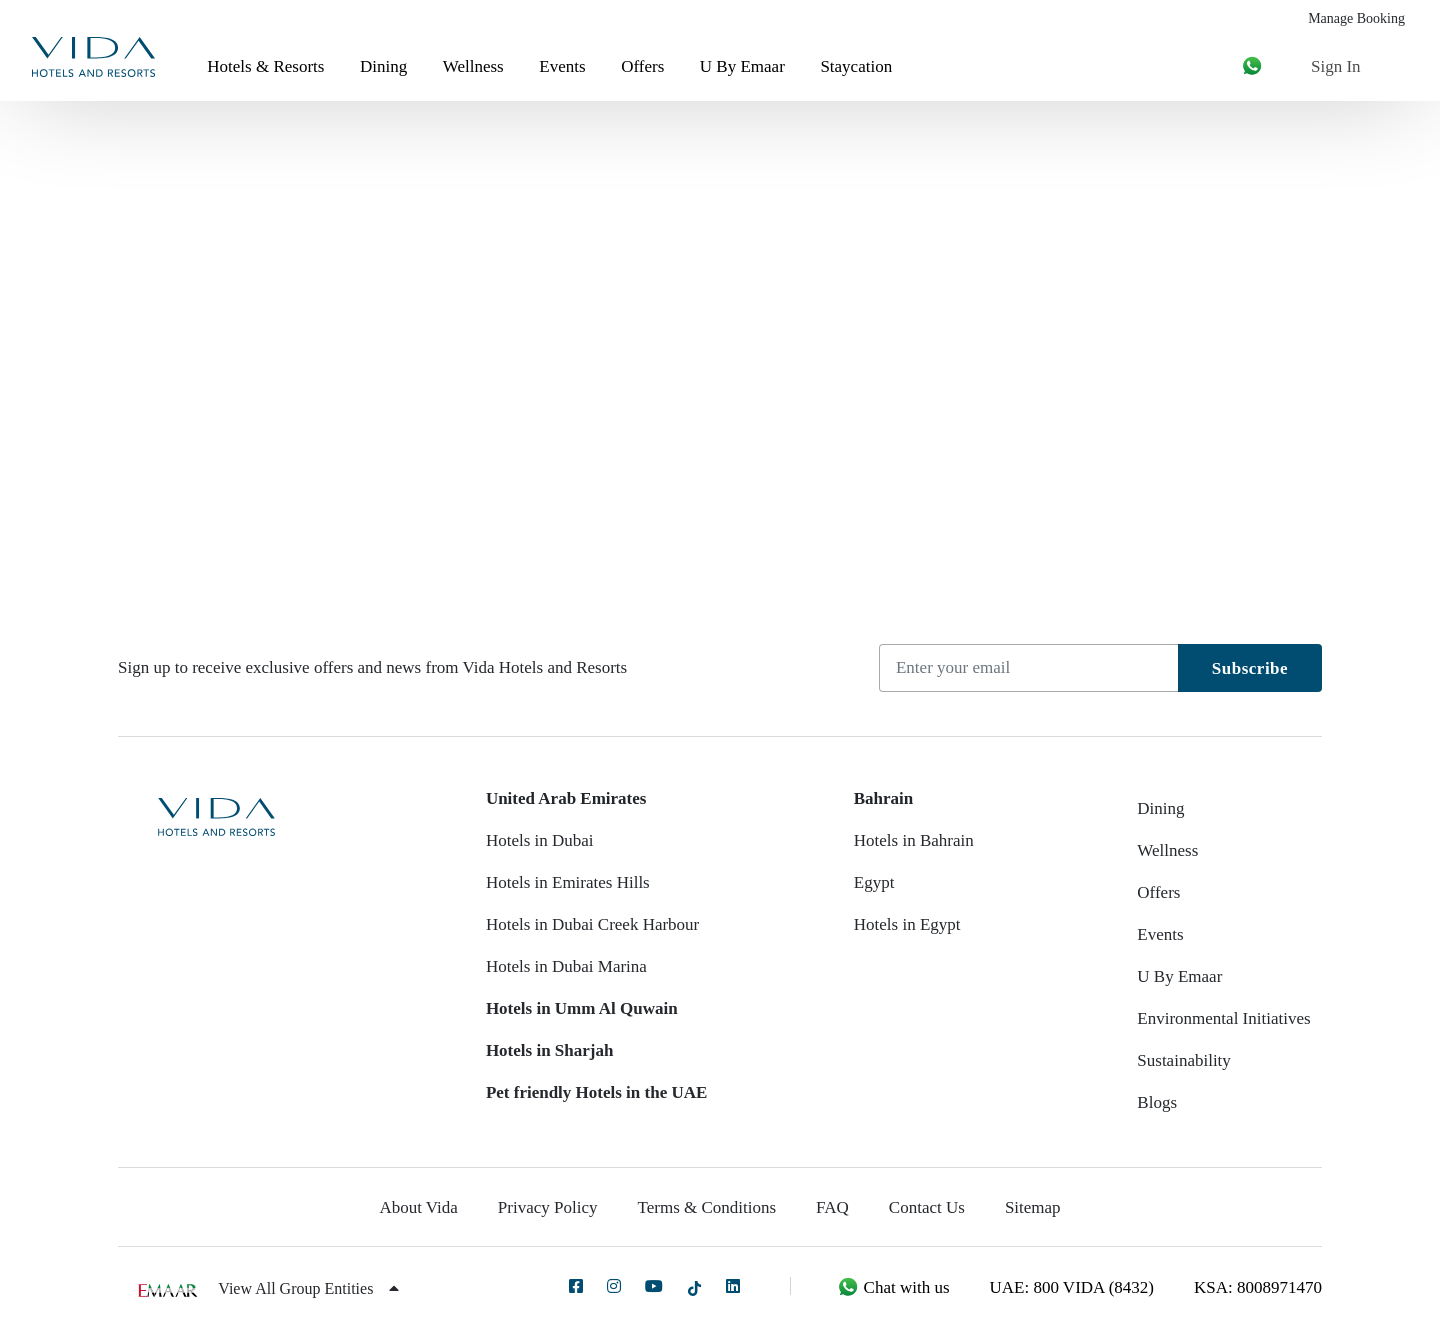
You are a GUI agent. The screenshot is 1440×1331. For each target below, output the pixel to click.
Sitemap (1033, 1207)
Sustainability (1184, 1060)
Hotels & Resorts (265, 66)
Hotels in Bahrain (914, 840)
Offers (642, 66)
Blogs (1157, 1102)
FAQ (832, 1207)
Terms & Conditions (707, 1207)
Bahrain (884, 798)
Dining (383, 66)
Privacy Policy (548, 1207)
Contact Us (927, 1207)
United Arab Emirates (566, 798)
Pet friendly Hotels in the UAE (596, 1092)
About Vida (418, 1207)
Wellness (473, 66)
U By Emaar (742, 66)
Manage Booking (1356, 18)
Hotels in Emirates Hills (568, 882)
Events (562, 66)
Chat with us (893, 1287)
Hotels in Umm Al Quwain (582, 1008)
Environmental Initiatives (1223, 1018)
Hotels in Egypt (907, 924)
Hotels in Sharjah (550, 1050)
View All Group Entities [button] (308, 1288)
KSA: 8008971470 (1258, 1287)
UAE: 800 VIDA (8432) (1072, 1287)
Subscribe (1250, 668)
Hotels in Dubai (540, 840)
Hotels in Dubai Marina (566, 966)
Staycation (856, 66)
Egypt (874, 882)
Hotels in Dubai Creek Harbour (592, 924)
